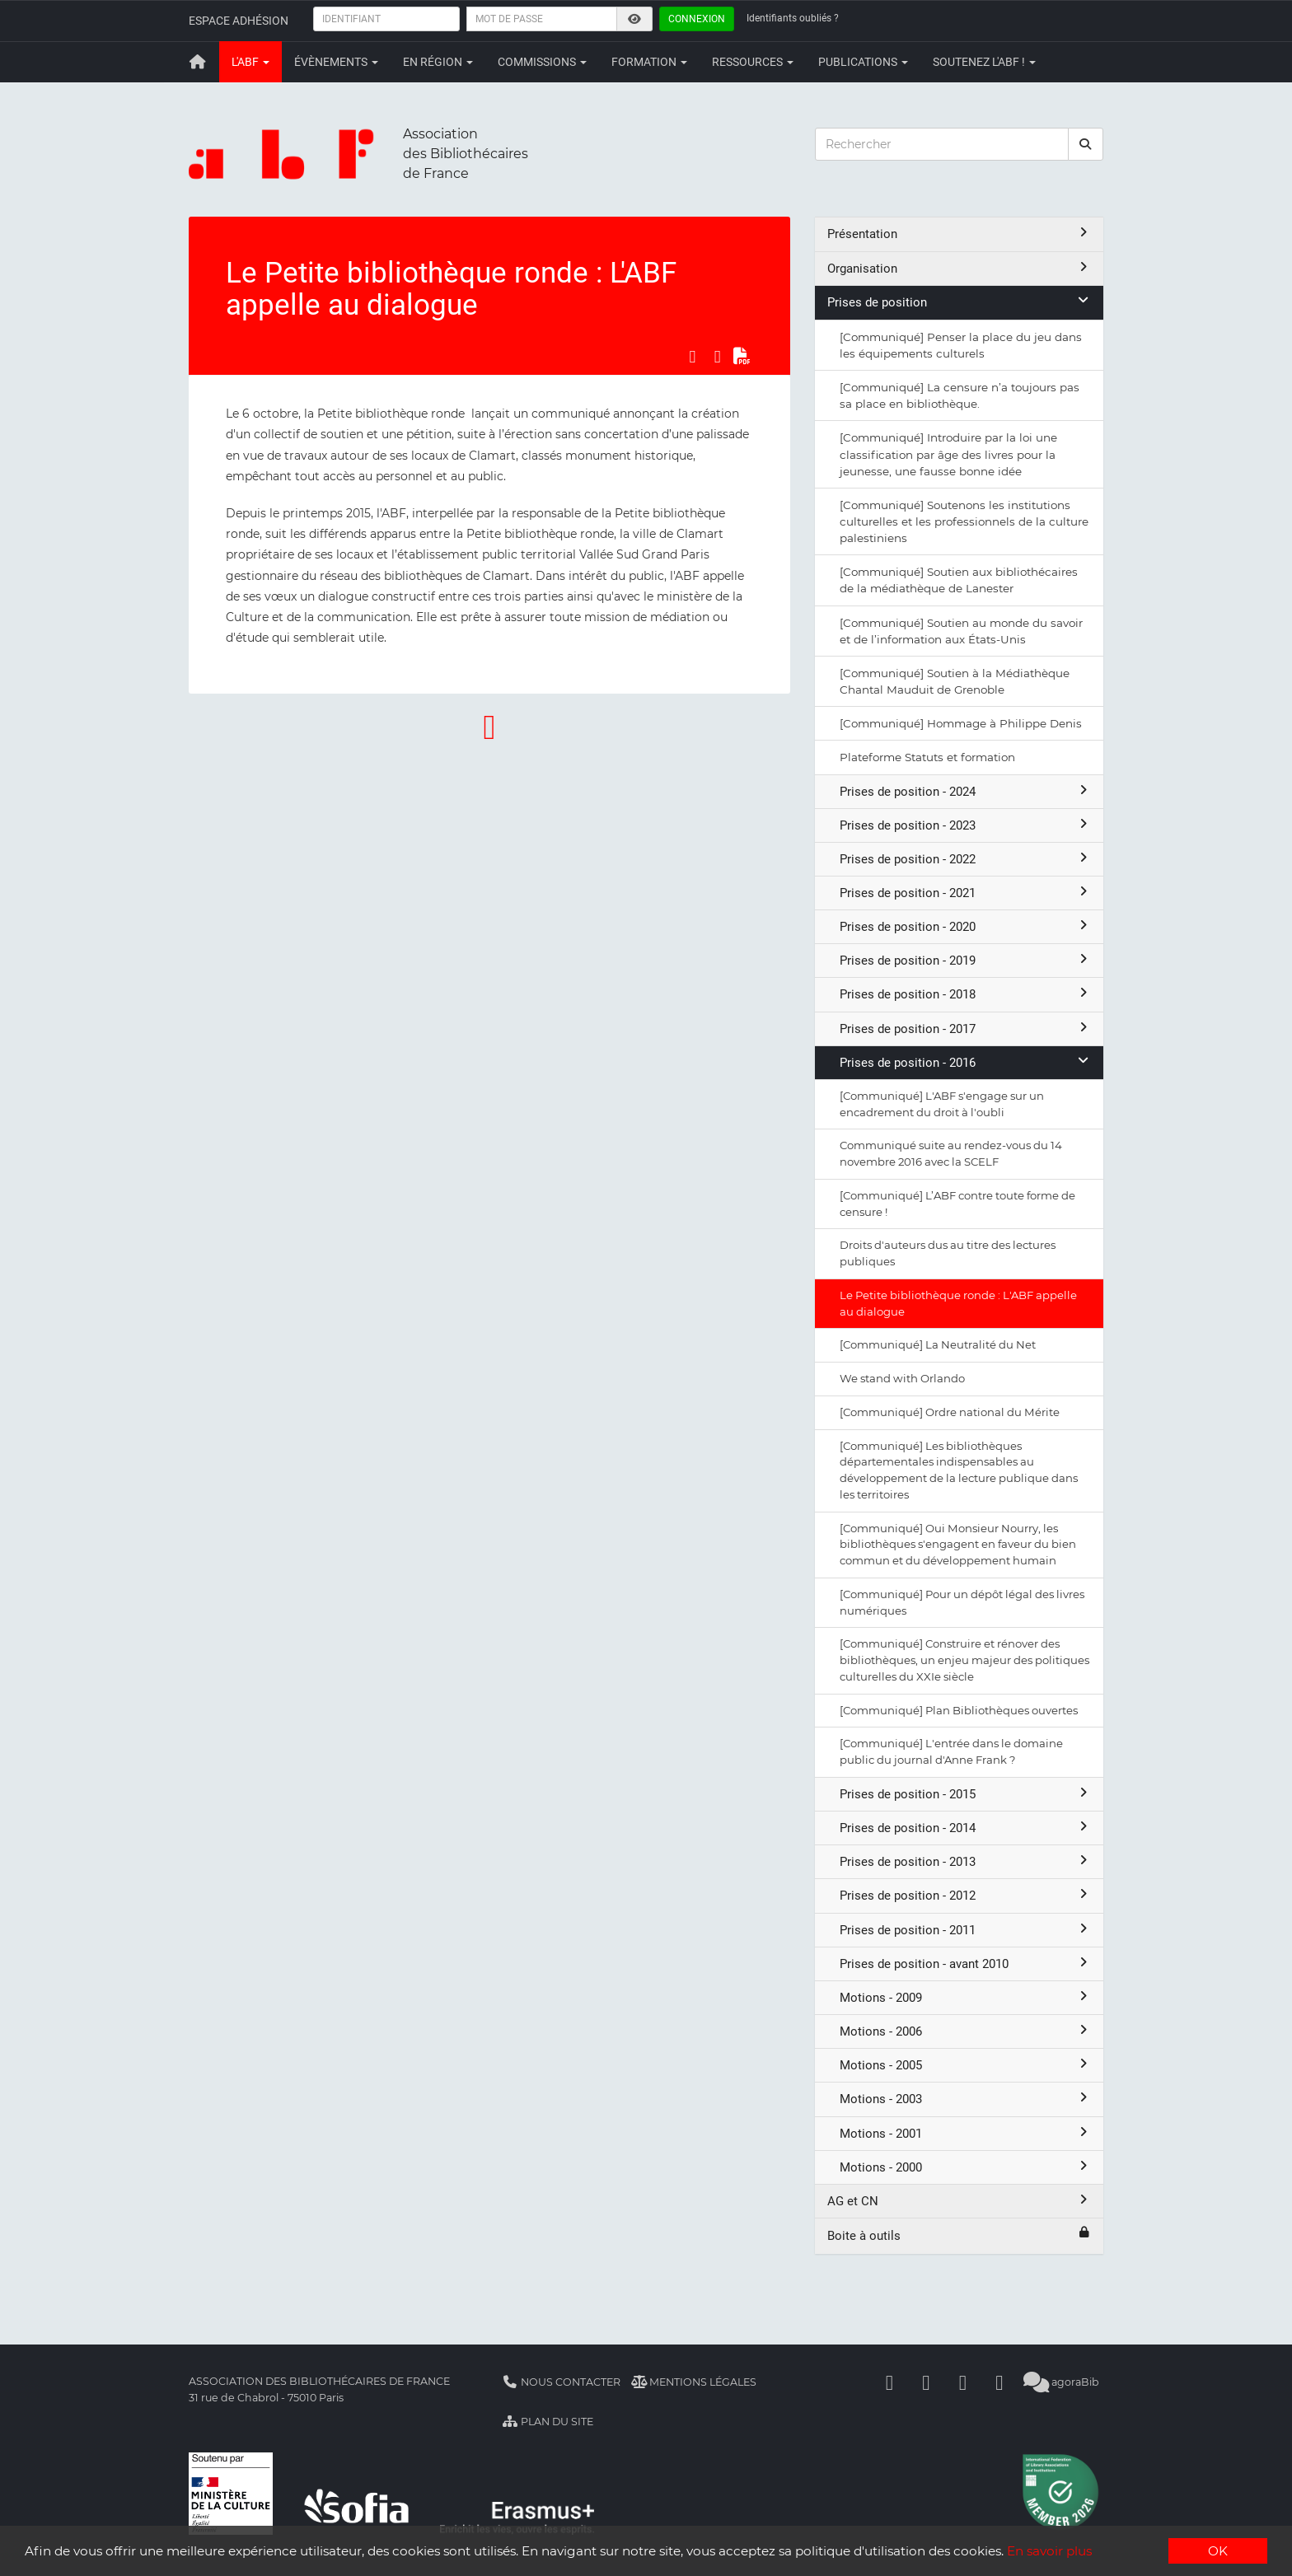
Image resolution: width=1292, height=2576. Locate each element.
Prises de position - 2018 (965, 994)
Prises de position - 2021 (965, 892)
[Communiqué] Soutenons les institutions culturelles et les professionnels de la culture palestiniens (964, 521)
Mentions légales (694, 2382)
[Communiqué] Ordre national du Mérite (950, 1412)
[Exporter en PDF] (742, 355)
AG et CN (959, 2201)
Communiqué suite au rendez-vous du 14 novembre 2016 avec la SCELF (951, 1153)
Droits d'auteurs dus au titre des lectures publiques (948, 1253)
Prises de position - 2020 (965, 926)
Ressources (752, 61)
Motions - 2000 (965, 2167)
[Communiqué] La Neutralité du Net (938, 1344)
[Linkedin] (926, 2382)
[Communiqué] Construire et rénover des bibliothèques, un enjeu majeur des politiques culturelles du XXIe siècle (964, 1660)
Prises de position (959, 302)
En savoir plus (1049, 2552)
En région (438, 61)
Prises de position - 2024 (965, 791)
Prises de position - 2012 (965, 1895)
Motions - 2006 (965, 2031)
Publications (863, 61)
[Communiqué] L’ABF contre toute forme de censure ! (957, 1203)
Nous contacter (561, 2382)
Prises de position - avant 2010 (965, 1963)
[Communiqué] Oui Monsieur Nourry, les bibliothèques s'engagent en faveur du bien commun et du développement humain (958, 1545)
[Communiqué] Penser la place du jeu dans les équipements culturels (961, 345)
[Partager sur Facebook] (692, 355)
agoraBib (1061, 2382)
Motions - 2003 (965, 2098)
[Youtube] (963, 2382)
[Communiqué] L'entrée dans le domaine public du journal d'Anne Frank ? (951, 1751)
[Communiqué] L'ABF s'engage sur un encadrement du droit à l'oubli (942, 1104)
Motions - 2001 (965, 2133)
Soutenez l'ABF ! (984, 61)
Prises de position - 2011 (965, 1930)
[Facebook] (890, 2382)
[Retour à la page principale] (197, 61)
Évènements (336, 61)
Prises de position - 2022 (965, 859)
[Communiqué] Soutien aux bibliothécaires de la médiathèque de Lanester (959, 580)
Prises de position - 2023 (965, 825)
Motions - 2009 (965, 1997)
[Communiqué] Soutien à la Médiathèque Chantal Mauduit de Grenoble (955, 681)
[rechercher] (1086, 144)
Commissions (542, 61)
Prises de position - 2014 (965, 1827)
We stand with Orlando (902, 1378)
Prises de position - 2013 (965, 1861)
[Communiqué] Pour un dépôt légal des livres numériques (962, 1602)
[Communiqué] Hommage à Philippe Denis (961, 723)
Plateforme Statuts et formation (927, 757)
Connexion (696, 19)
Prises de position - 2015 (965, 1794)
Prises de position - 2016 (965, 1062)
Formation (649, 61)
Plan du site (547, 2421)
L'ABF (250, 61)
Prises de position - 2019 (965, 960)
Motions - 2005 (965, 2065)
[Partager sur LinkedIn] (717, 355)
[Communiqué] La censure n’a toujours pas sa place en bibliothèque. (959, 395)
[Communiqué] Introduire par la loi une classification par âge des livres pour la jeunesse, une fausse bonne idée (948, 454)
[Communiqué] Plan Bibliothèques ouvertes (959, 1710)
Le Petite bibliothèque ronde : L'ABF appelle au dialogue (958, 1303)
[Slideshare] (999, 2382)
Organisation (959, 268)
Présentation (959, 233)
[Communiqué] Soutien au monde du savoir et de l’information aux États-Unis (961, 631)
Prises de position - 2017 (965, 1028)
